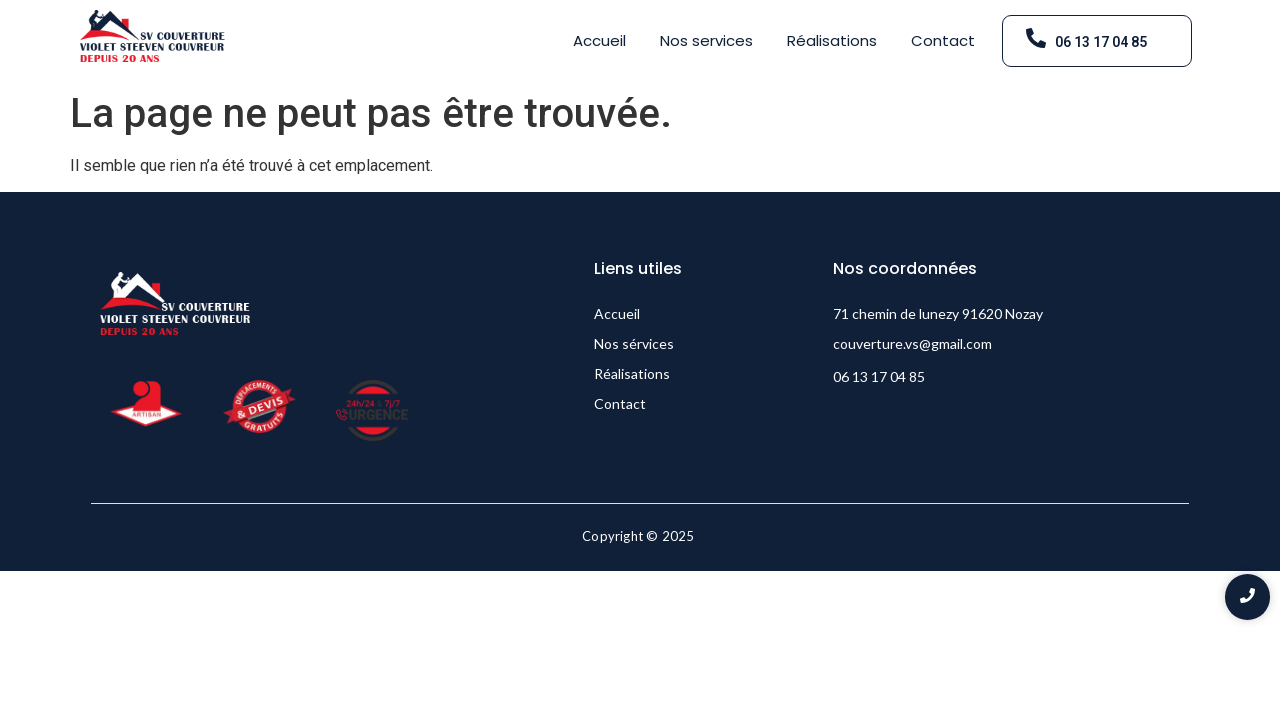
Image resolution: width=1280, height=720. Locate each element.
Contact (943, 40)
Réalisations (832, 40)
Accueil (599, 40)
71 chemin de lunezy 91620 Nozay (938, 313)
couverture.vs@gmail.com (912, 343)
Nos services (706, 40)
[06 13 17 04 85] (1036, 39)
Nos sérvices (634, 343)
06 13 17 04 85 (1101, 42)
